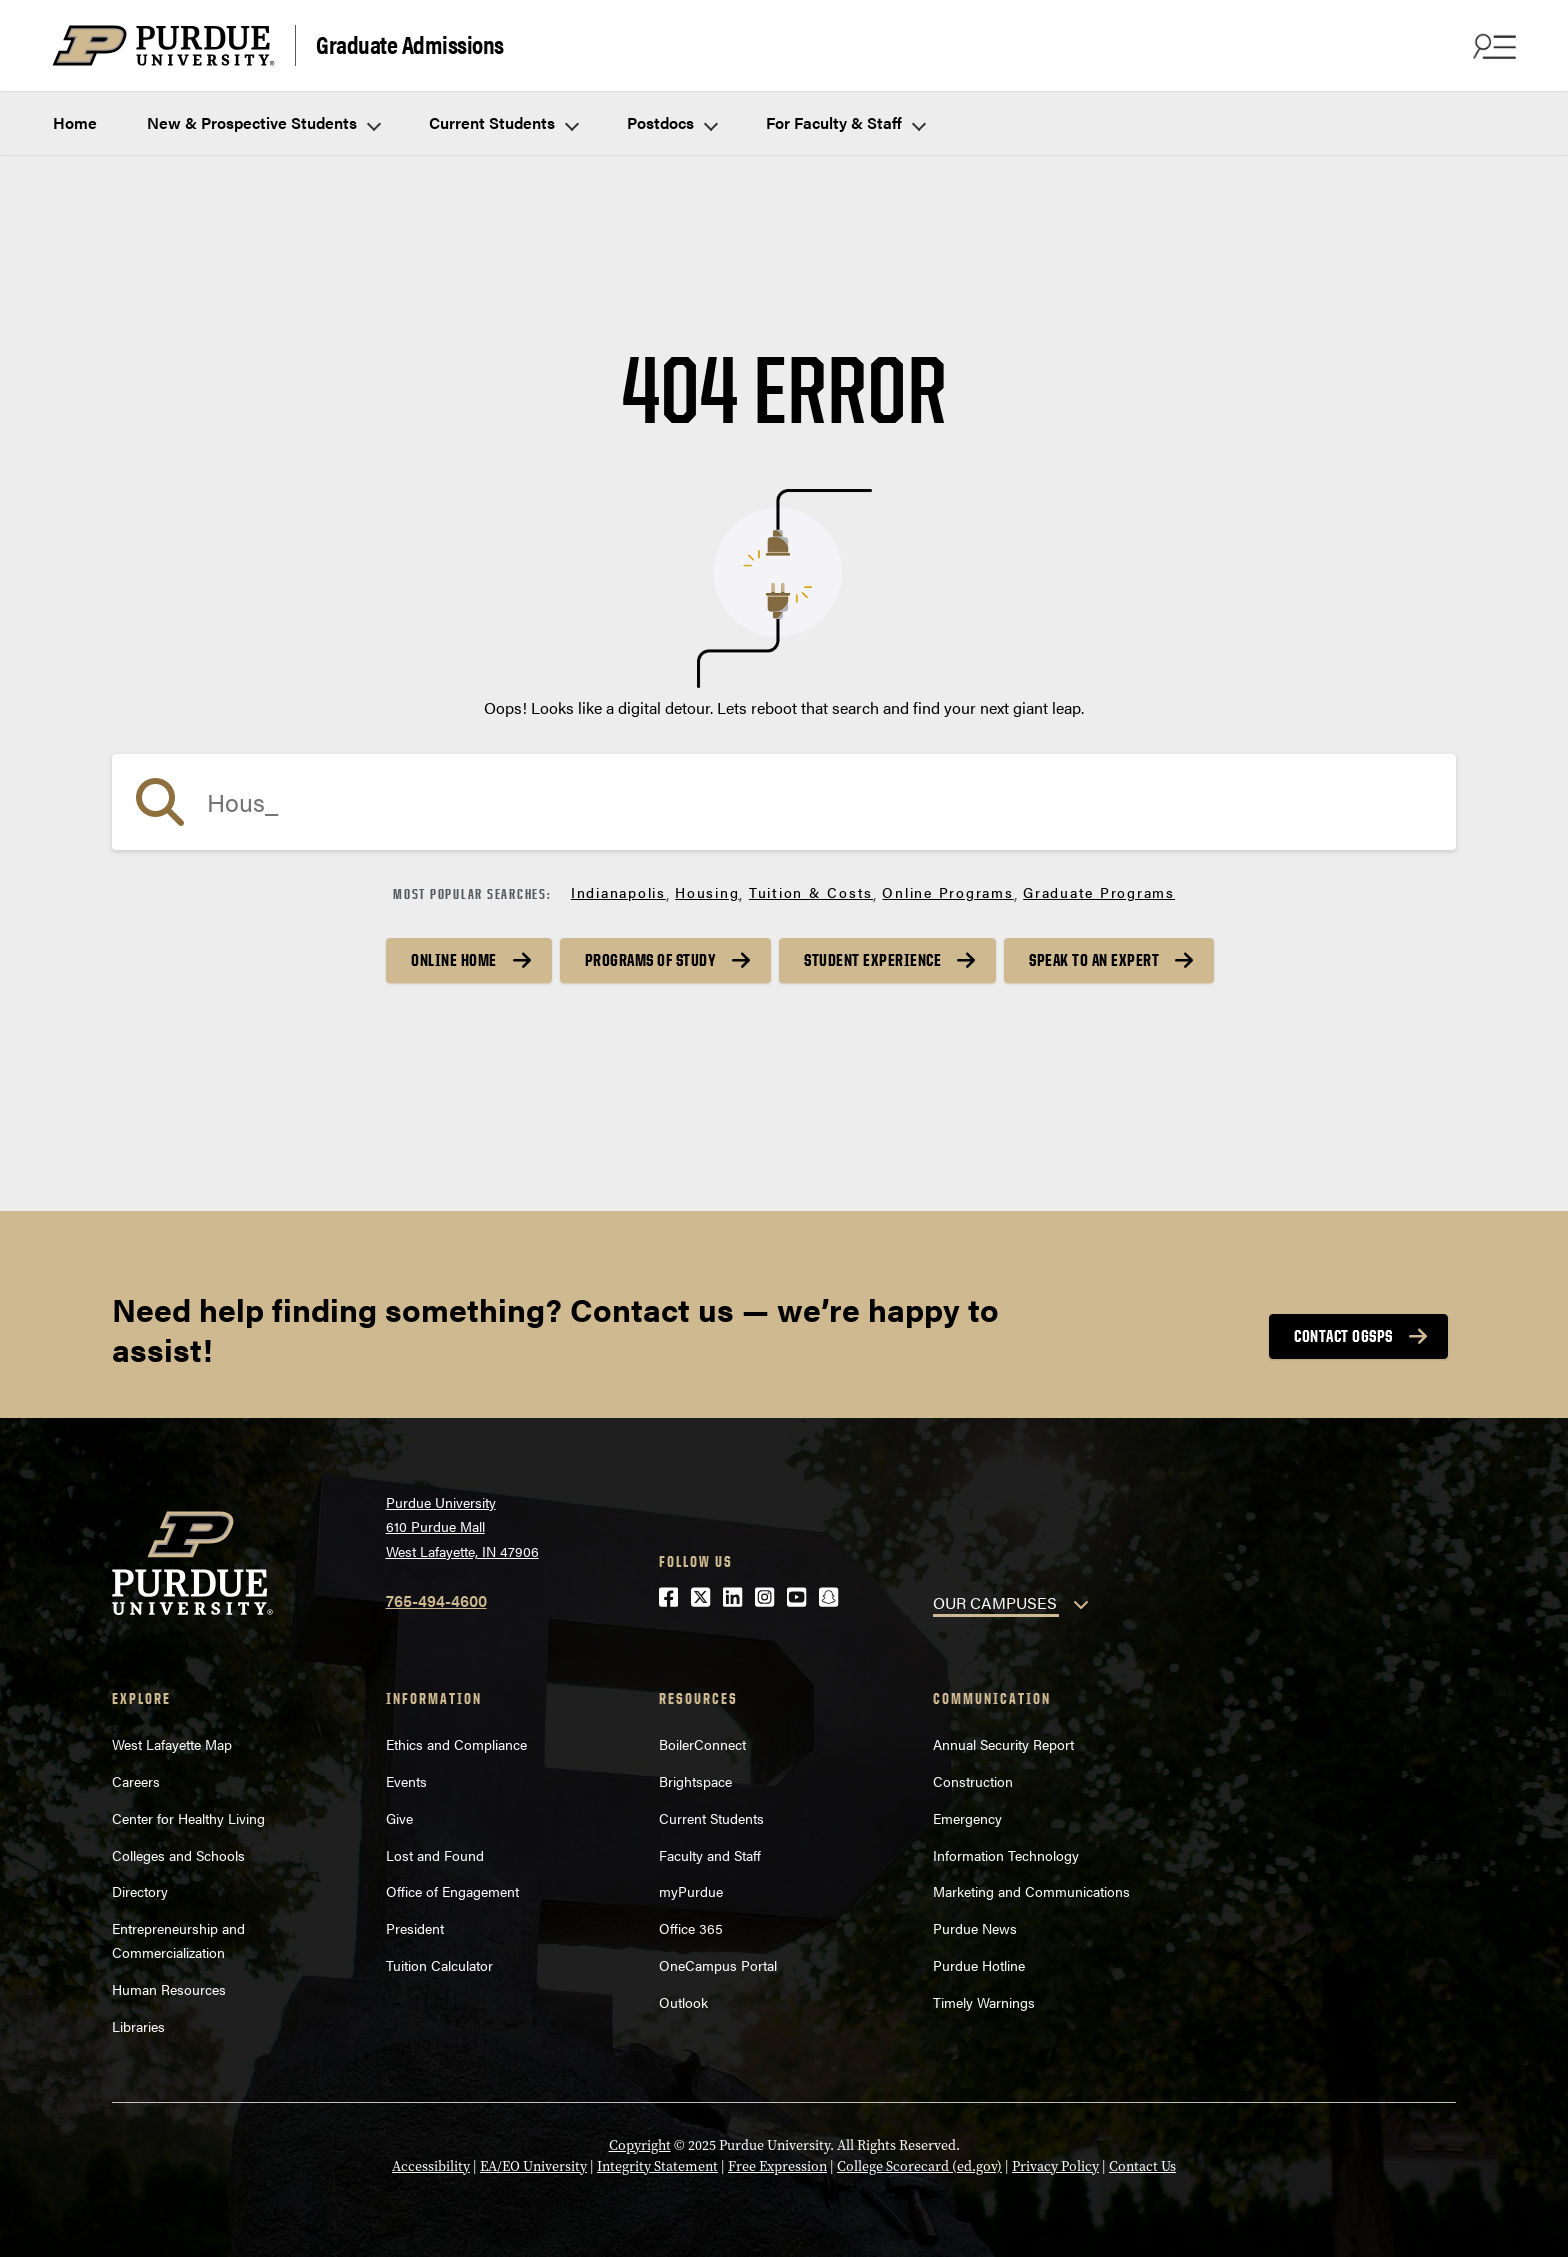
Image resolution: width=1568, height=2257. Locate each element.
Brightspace (695, 1781)
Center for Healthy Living (188, 1818)
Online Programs (947, 892)
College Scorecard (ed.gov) (919, 2166)
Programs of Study (651, 960)
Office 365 (691, 1928)
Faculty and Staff (710, 1855)
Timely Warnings (984, 2002)
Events (406, 1781)
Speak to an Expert (1094, 960)
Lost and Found (435, 1855)
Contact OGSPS (1343, 1336)
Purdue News (975, 1928)
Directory (140, 1891)
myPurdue (691, 1891)
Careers (136, 1781)
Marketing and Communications (1031, 1891)
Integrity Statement (657, 2166)
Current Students (503, 122)
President (415, 1928)
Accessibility (431, 2166)
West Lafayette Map (172, 1744)
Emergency (967, 1818)
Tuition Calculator (439, 1965)
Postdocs (671, 122)
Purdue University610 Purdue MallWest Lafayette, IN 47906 (462, 1526)
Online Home (454, 960)
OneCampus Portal (718, 1965)
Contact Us (1142, 2166)
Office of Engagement (452, 1891)
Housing (707, 892)
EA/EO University (533, 2166)
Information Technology (1006, 1855)
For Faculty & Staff (845, 122)
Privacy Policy (1055, 2166)
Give (399, 1818)
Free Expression (777, 2166)
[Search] (784, 802)
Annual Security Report (1003, 1744)
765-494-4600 (436, 1600)
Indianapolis (618, 892)
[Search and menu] (1492, 46)
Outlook (683, 2002)
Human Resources (169, 1989)
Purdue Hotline (979, 1965)
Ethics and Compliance (456, 1744)
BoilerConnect (702, 1744)
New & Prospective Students (263, 122)
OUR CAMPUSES (995, 1602)
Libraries (138, 2026)
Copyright (640, 2145)
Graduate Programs (1099, 892)
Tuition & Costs (811, 892)
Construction (973, 1781)
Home (75, 122)
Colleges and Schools (178, 1855)
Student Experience (872, 960)
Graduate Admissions (410, 43)
